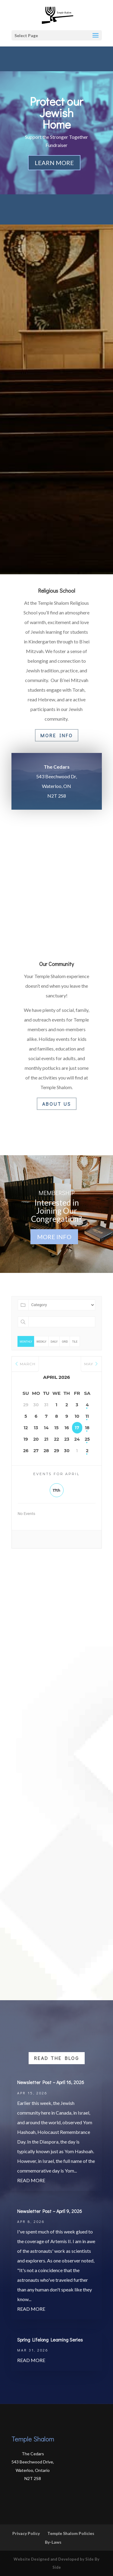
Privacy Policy (26, 2533)
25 (87, 1439)
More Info (56, 735)
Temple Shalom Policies (70, 2533)
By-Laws (53, 2542)
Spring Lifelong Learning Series (50, 2339)
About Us (56, 1104)
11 (87, 1416)
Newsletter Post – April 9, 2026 (49, 2211)
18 (87, 1427)
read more (31, 2180)
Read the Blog (56, 2058)
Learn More (54, 162)
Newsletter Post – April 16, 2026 (50, 2082)
